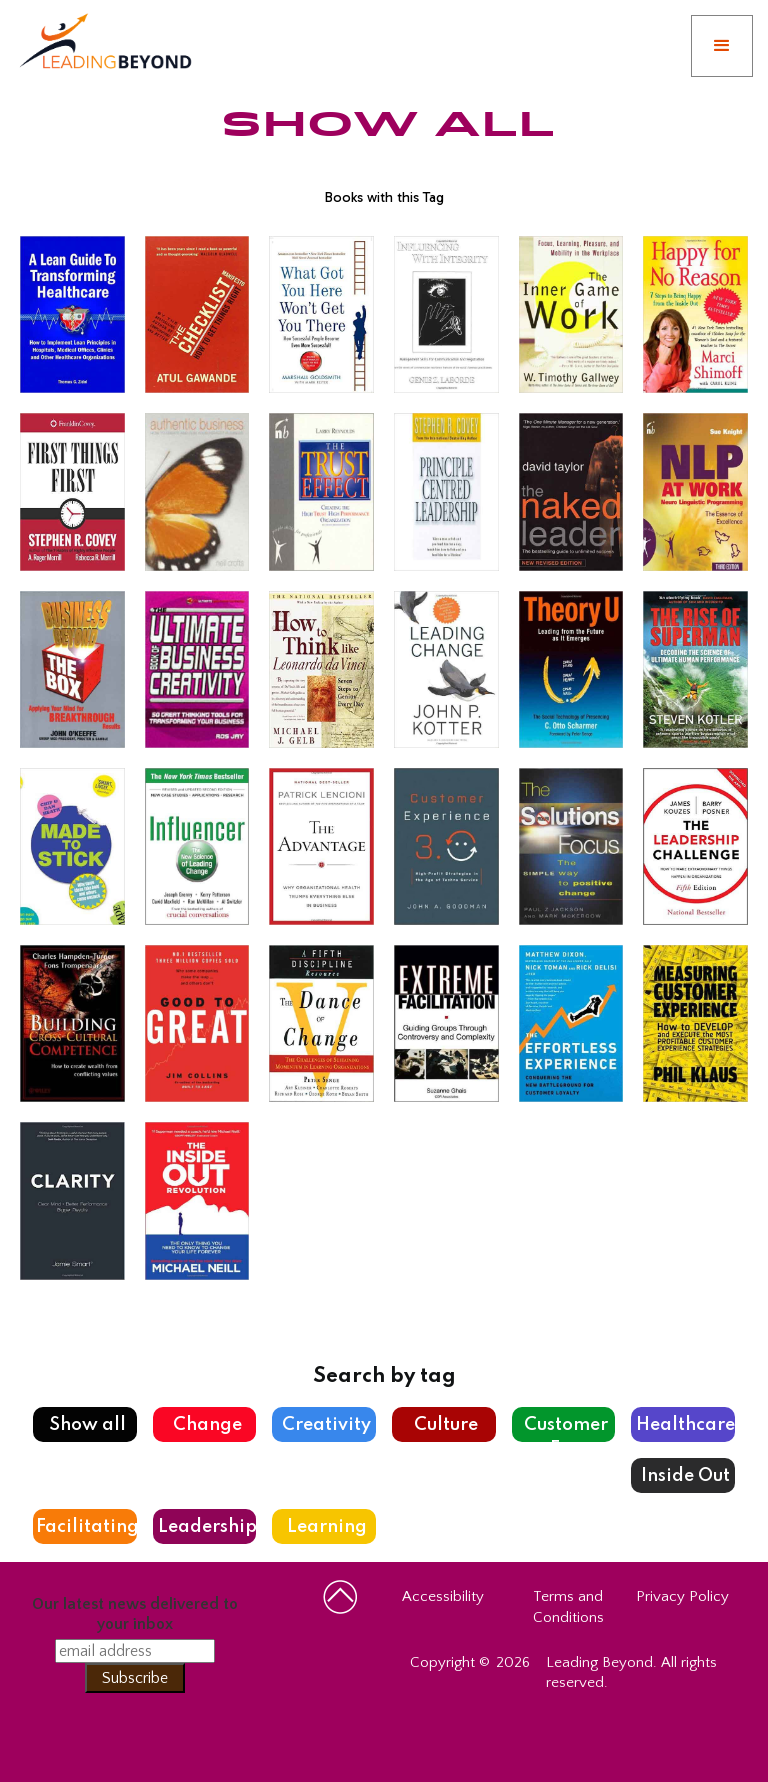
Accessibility (443, 1596)
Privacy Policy (682, 1596)
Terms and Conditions (568, 1607)
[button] (722, 46)
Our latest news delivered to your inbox (135, 1614)
